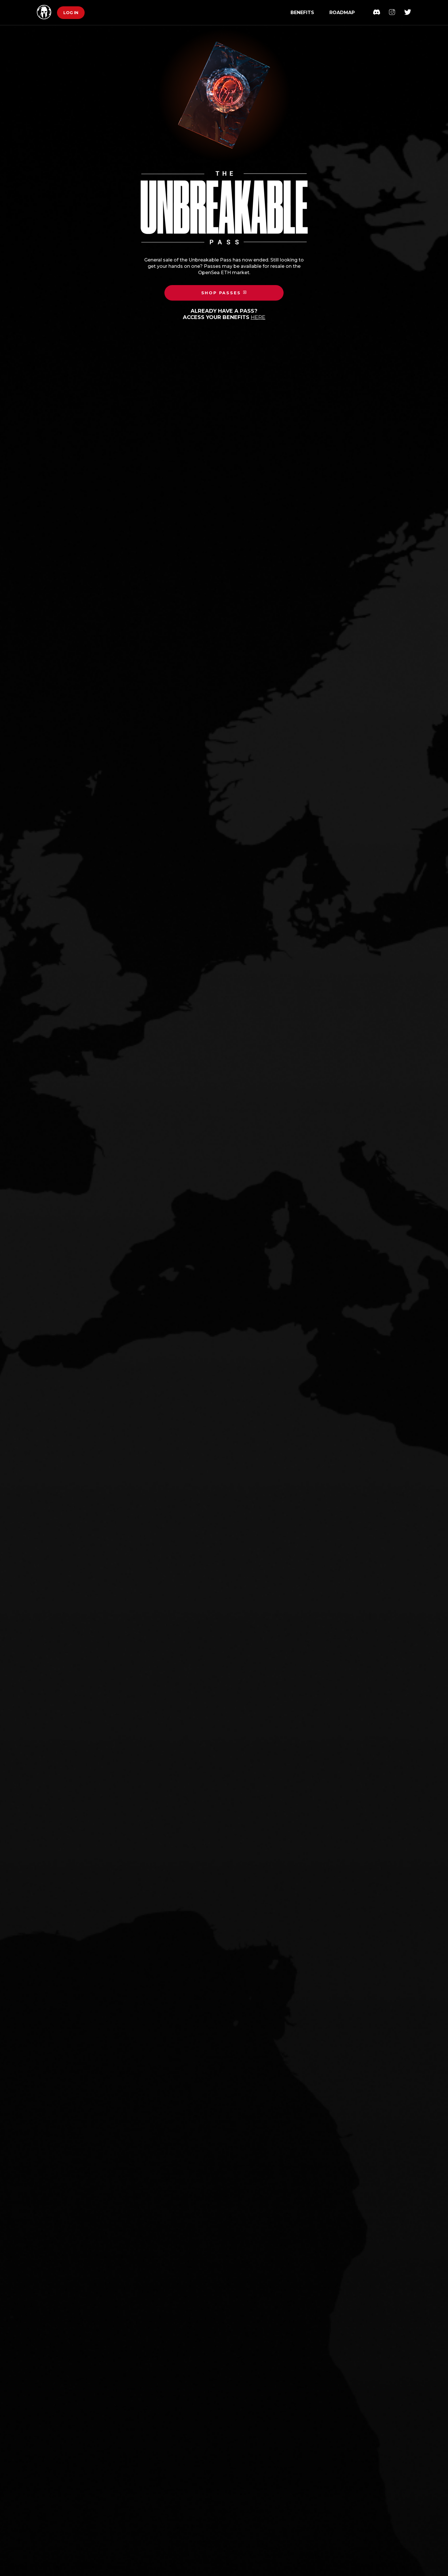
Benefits (302, 12)
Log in (70, 12)
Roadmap (342, 12)
